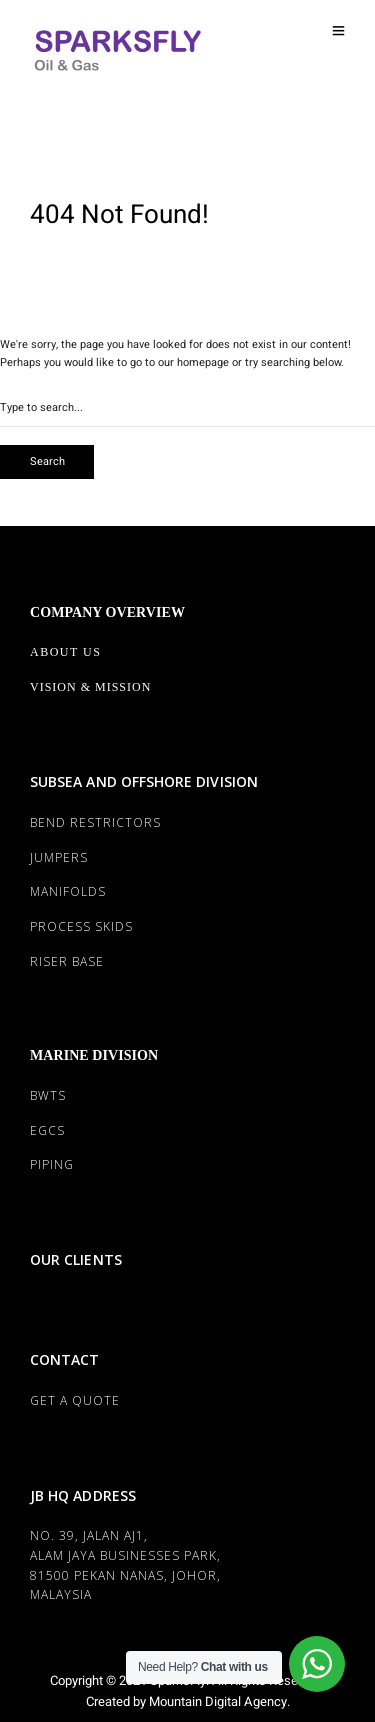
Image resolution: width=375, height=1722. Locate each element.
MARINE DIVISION (94, 1055)
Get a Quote (75, 1400)
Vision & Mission (90, 687)
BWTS (48, 1095)
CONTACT (64, 1359)
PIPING (52, 1164)
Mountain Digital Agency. (218, 1701)
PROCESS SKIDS (81, 926)
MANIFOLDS (68, 891)
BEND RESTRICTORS (95, 822)
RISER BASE (67, 961)
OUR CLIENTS (76, 1259)
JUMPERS (59, 857)
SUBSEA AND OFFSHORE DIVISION (144, 781)
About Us (65, 652)
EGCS (47, 1130)
